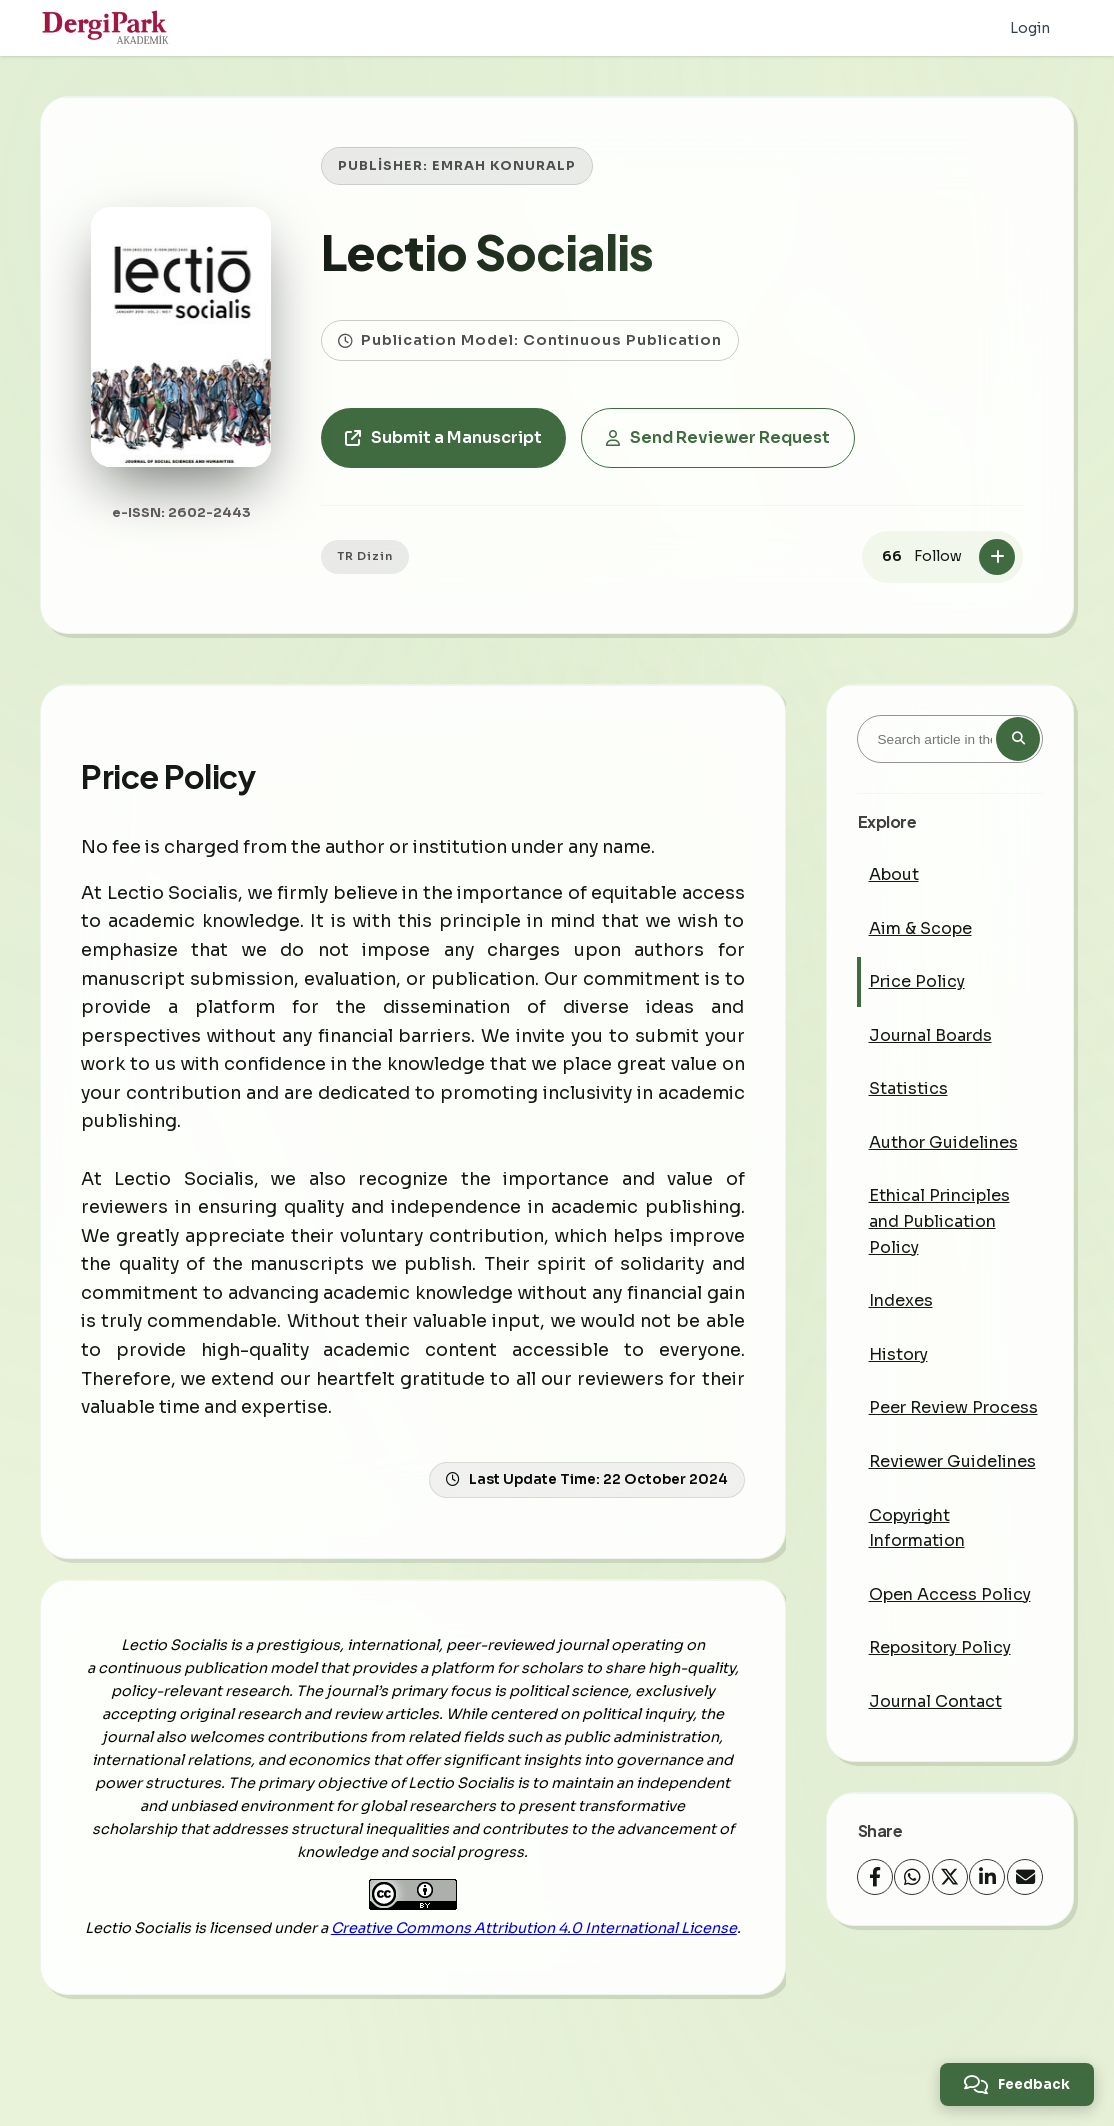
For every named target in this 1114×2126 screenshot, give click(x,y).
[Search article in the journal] (950, 739)
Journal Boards (930, 1035)
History (898, 1354)
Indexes (901, 1300)
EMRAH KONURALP (504, 166)
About (894, 874)
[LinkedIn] (987, 1877)
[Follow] (997, 557)
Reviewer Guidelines (952, 1461)
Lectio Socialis (487, 251)
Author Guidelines (943, 1142)
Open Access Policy (950, 1594)
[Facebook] (875, 1877)
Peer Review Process (953, 1407)
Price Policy (917, 981)
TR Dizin (365, 556)
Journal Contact (935, 1701)
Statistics (908, 1088)
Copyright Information (917, 1528)
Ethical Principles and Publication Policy (939, 1221)
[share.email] (1025, 1877)
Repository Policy (940, 1647)
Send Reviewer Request (718, 437)
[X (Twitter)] (950, 1877)
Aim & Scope (920, 928)
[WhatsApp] (912, 1877)
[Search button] (1018, 739)
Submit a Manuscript (443, 437)
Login (1030, 28)
